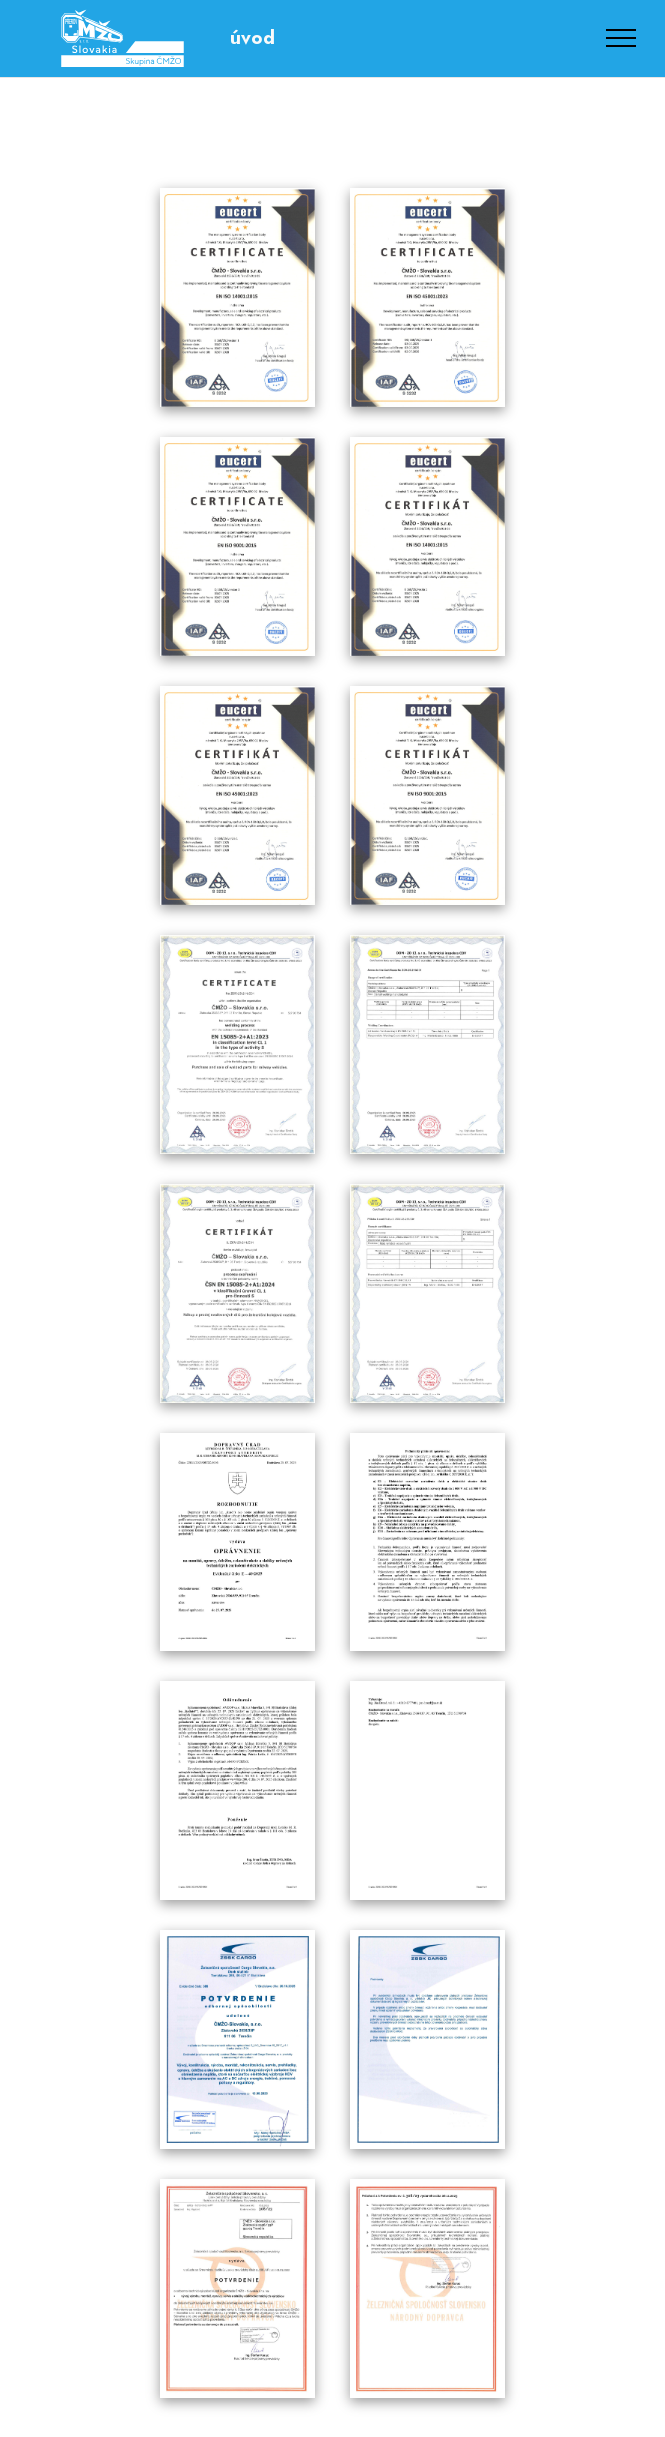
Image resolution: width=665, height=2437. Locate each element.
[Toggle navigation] (621, 38)
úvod (252, 38)
